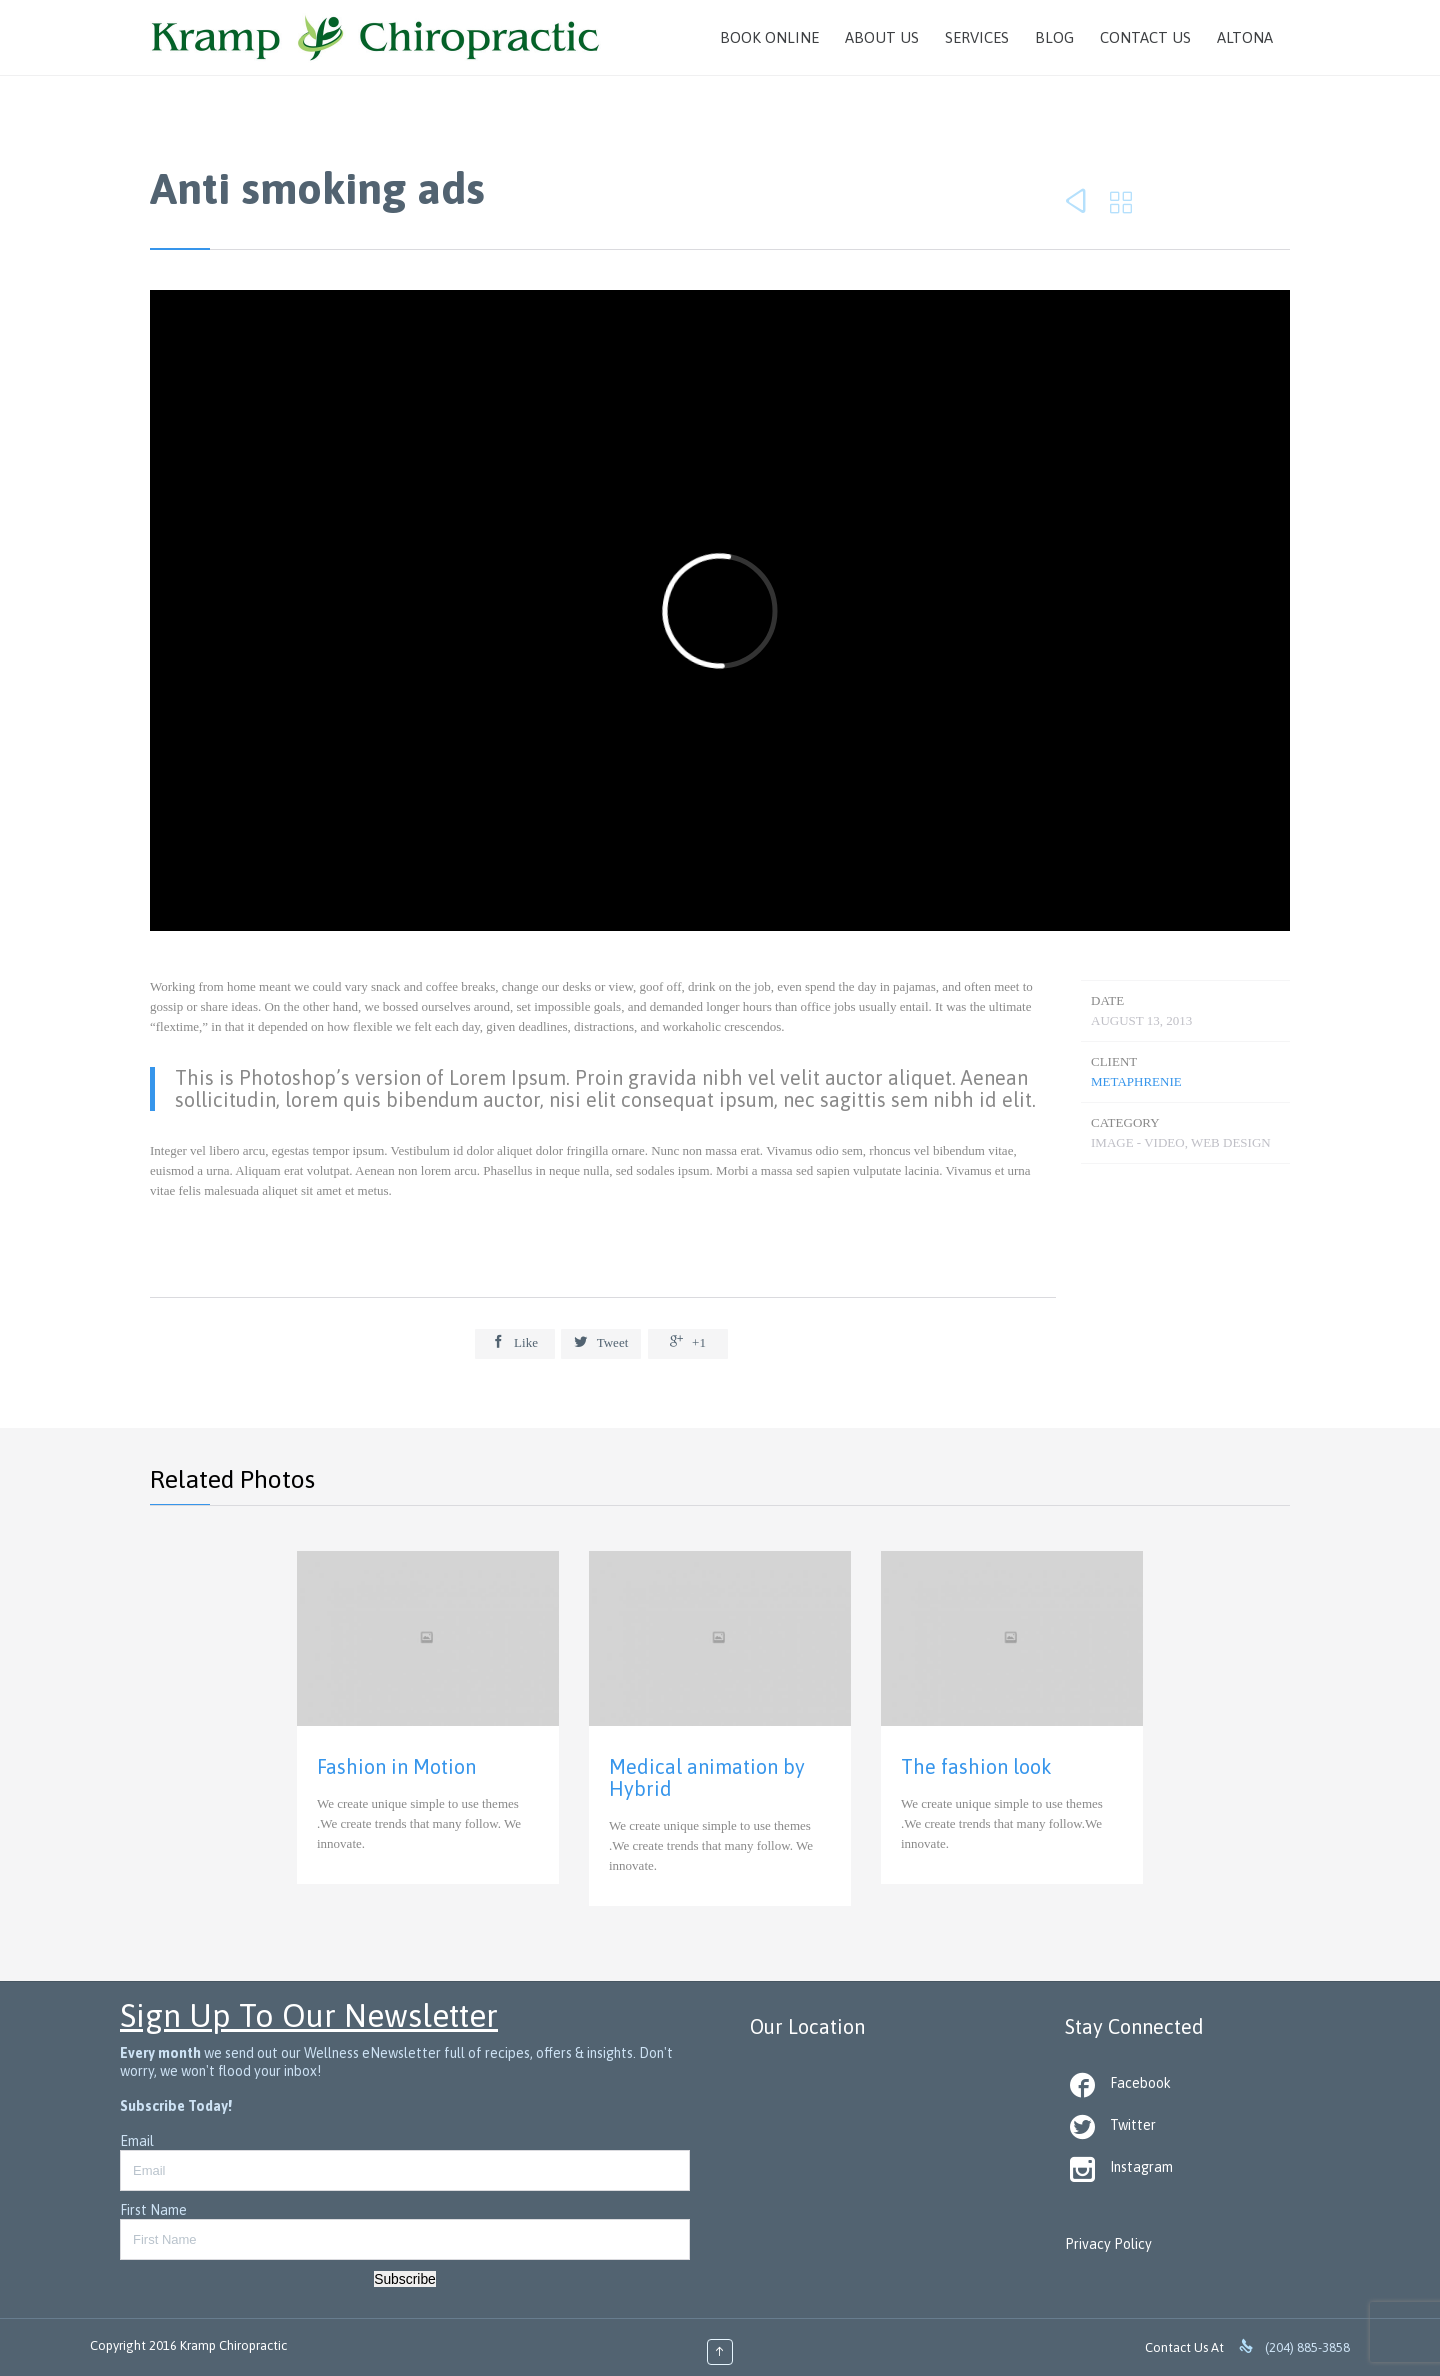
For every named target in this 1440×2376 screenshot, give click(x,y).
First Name (153, 2210)
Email (137, 2141)
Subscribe (405, 2279)
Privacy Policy (1108, 2244)
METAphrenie (1136, 1081)
